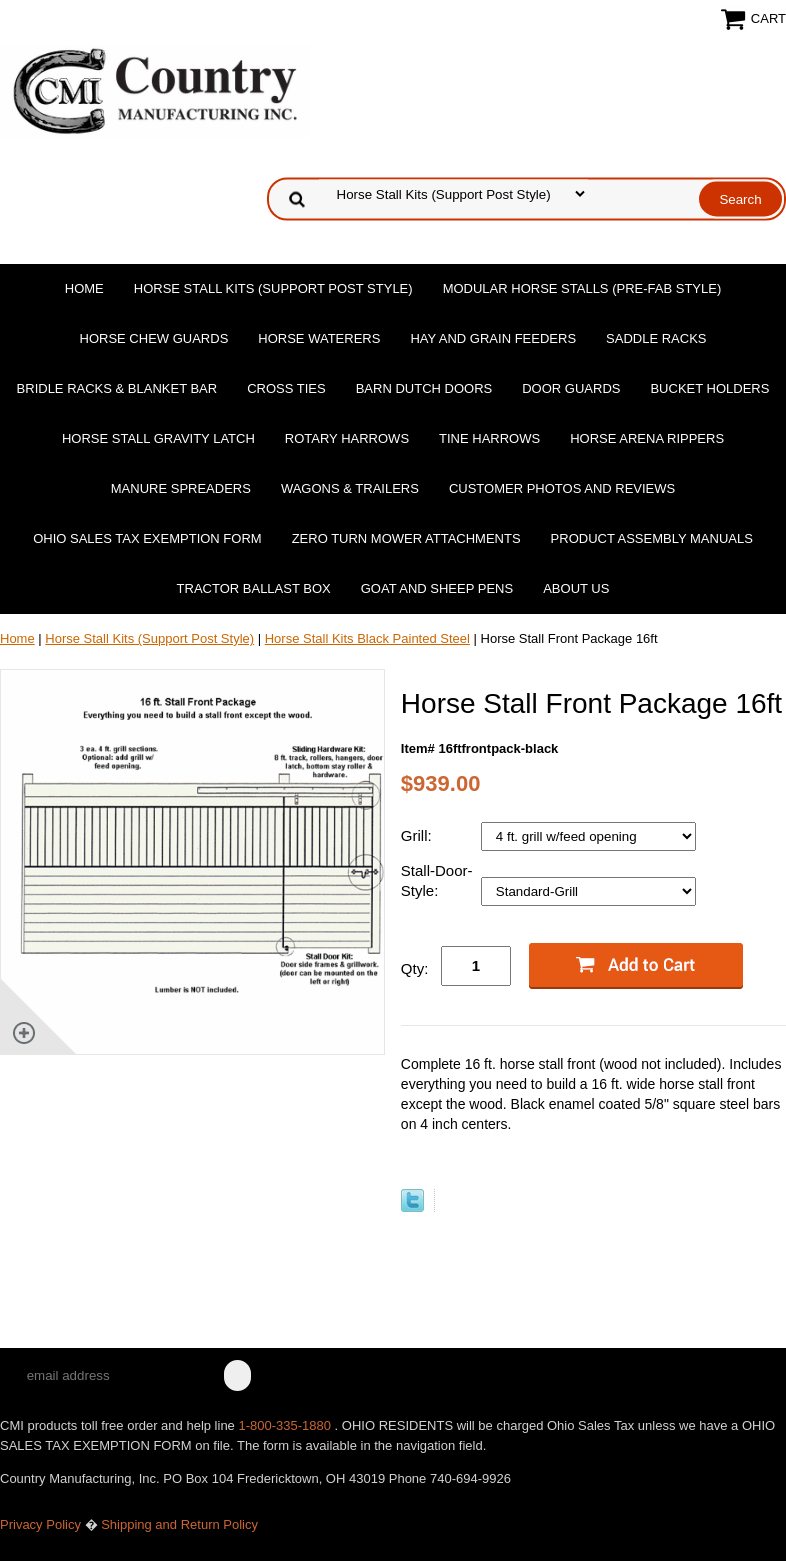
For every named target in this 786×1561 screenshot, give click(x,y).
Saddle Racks (656, 338)
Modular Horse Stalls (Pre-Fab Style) (582, 288)
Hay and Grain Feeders (493, 338)
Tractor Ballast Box (254, 588)
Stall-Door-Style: (437, 880)
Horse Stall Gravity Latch (158, 438)
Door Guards (571, 388)
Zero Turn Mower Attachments (406, 538)
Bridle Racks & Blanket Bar (117, 388)
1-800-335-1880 (286, 1425)
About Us (576, 588)
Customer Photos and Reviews (562, 488)
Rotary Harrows (347, 438)
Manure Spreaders (181, 488)
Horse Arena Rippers (647, 438)
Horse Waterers (319, 338)
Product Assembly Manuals (652, 538)
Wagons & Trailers (350, 488)
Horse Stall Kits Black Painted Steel (367, 638)
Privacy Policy (40, 1524)
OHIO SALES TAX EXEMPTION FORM (147, 538)
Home (84, 288)
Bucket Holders (709, 388)
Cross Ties (286, 388)
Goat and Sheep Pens (437, 588)
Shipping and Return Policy (179, 1524)
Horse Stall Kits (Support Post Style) (273, 288)
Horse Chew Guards (154, 338)
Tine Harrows (489, 438)
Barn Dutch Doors (424, 388)
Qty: (415, 968)
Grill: (418, 835)
